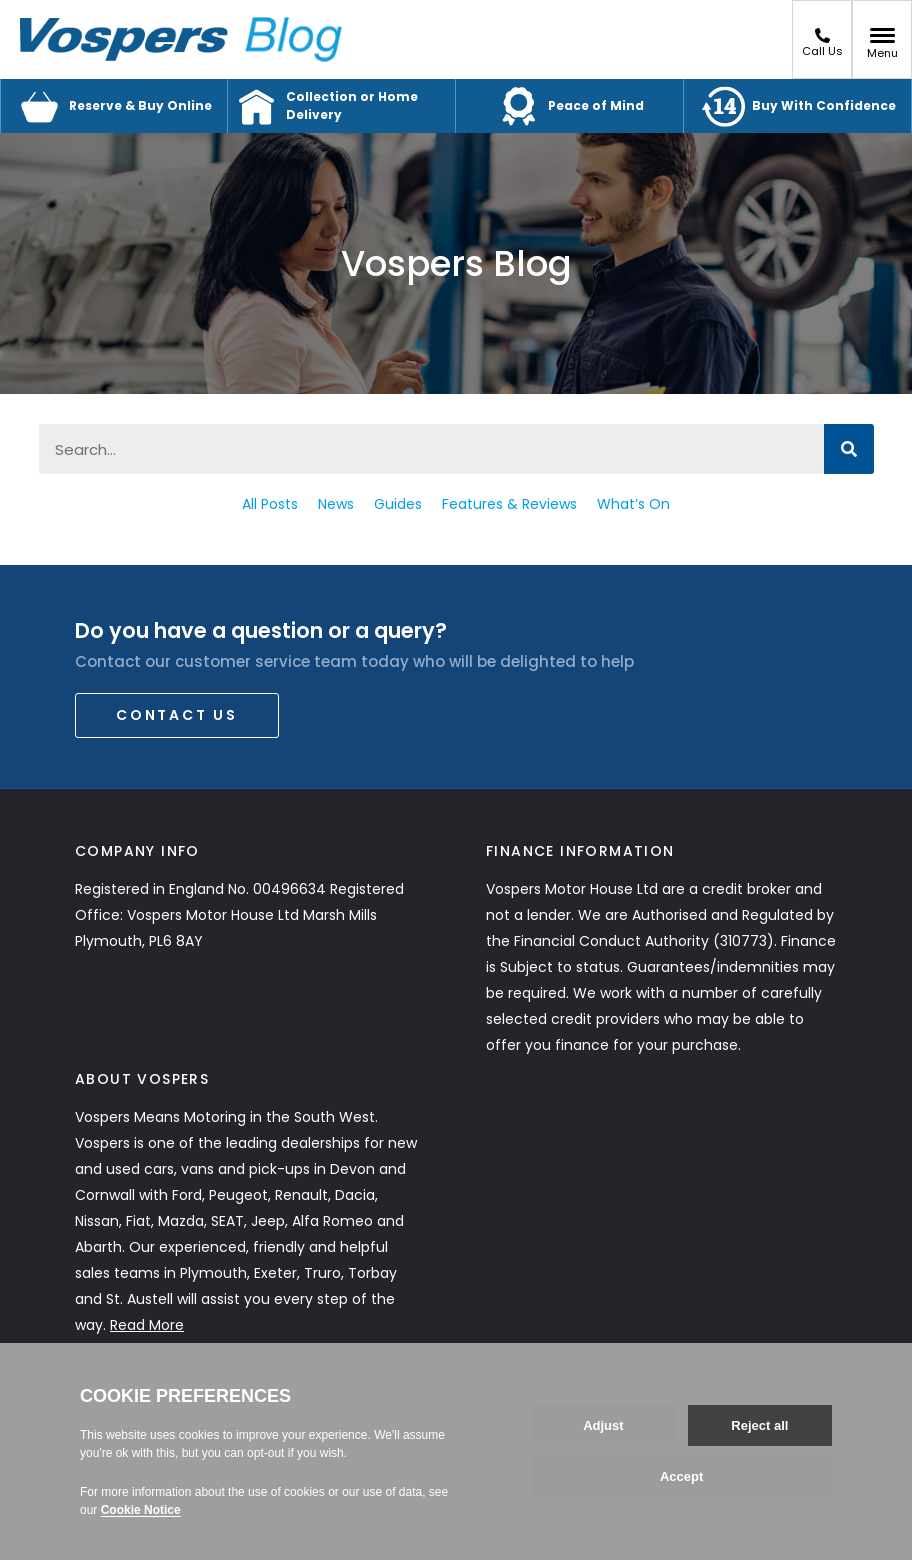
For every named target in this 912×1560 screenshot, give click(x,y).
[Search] (849, 449)
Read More (147, 1325)
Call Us (822, 43)
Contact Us (177, 715)
